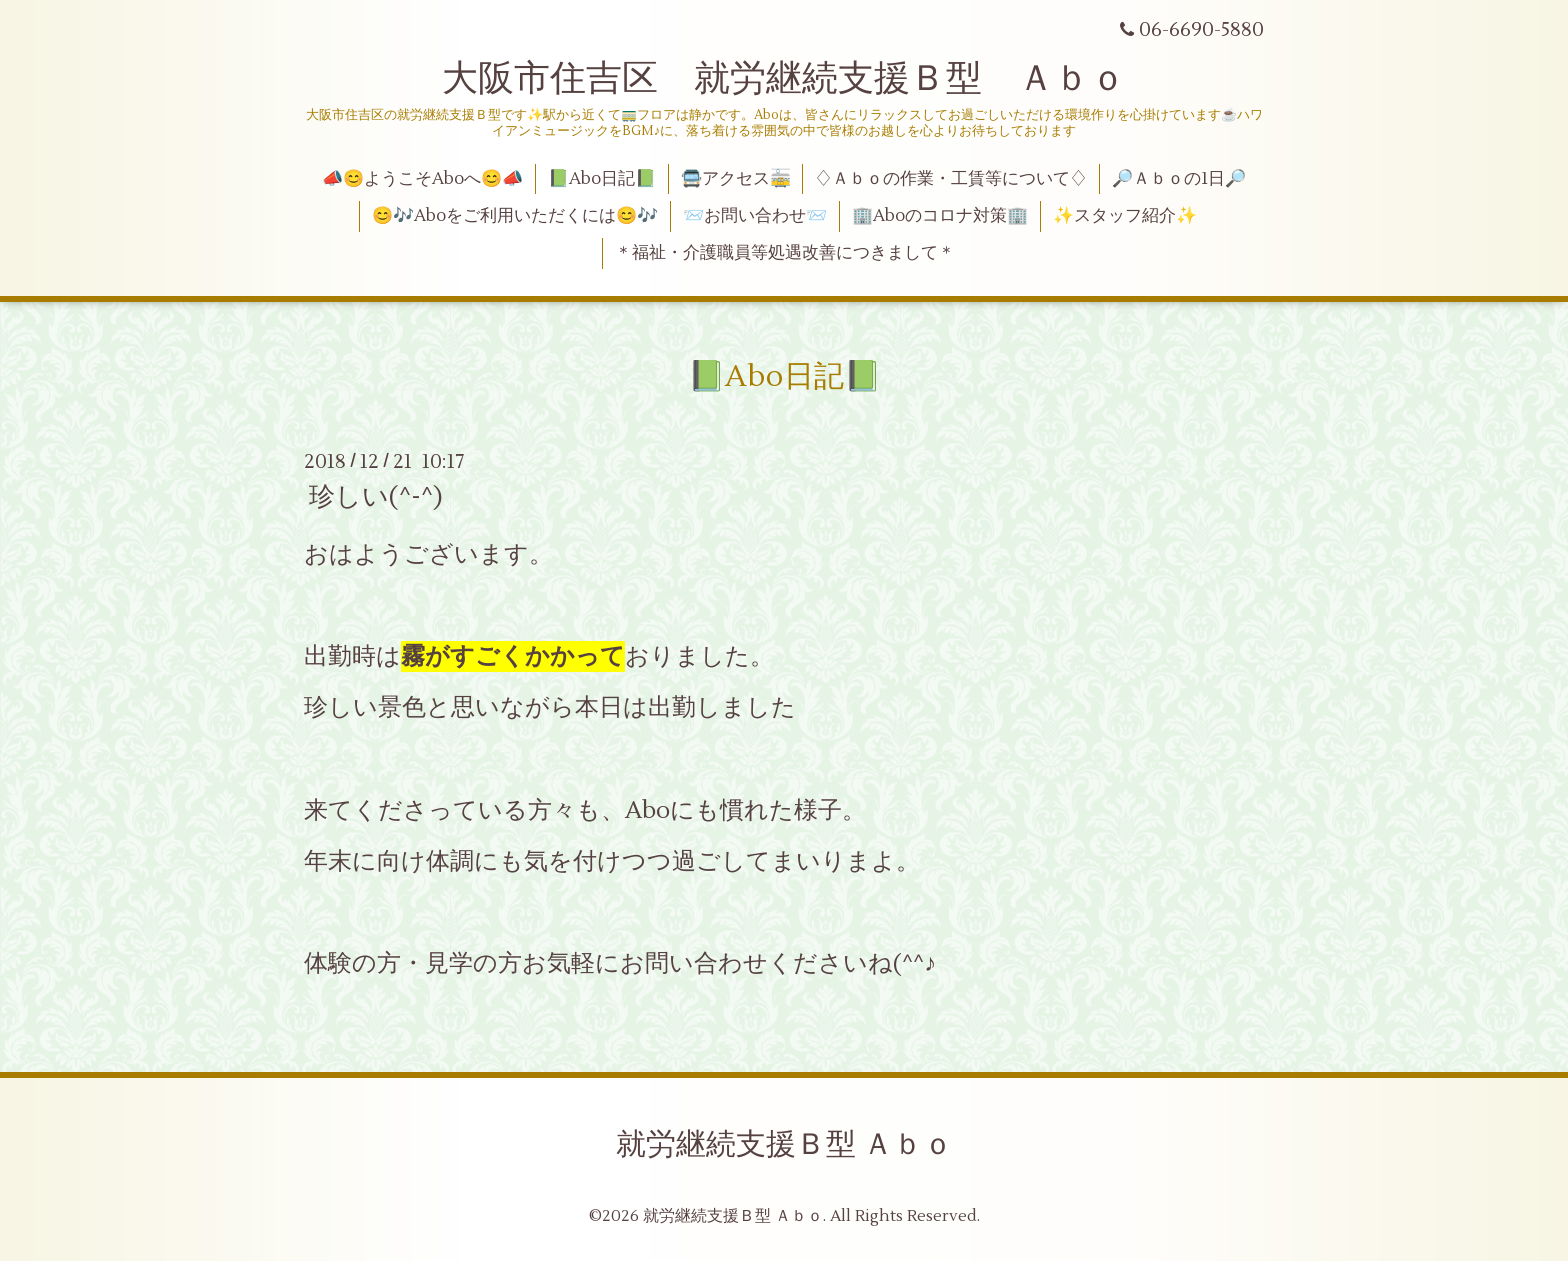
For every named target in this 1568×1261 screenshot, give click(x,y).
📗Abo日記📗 (602, 179)
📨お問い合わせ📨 (755, 216)
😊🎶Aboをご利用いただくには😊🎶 (515, 216)
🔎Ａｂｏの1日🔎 (1179, 179)
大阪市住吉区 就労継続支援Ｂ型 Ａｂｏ (784, 79)
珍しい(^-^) (376, 497)
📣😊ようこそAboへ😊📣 (422, 179)
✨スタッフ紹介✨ (1125, 216)
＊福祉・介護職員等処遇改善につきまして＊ (785, 253)
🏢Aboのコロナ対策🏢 (940, 216)
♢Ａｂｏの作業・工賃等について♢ (951, 179)
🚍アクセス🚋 (736, 179)
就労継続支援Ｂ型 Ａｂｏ (784, 1144)
